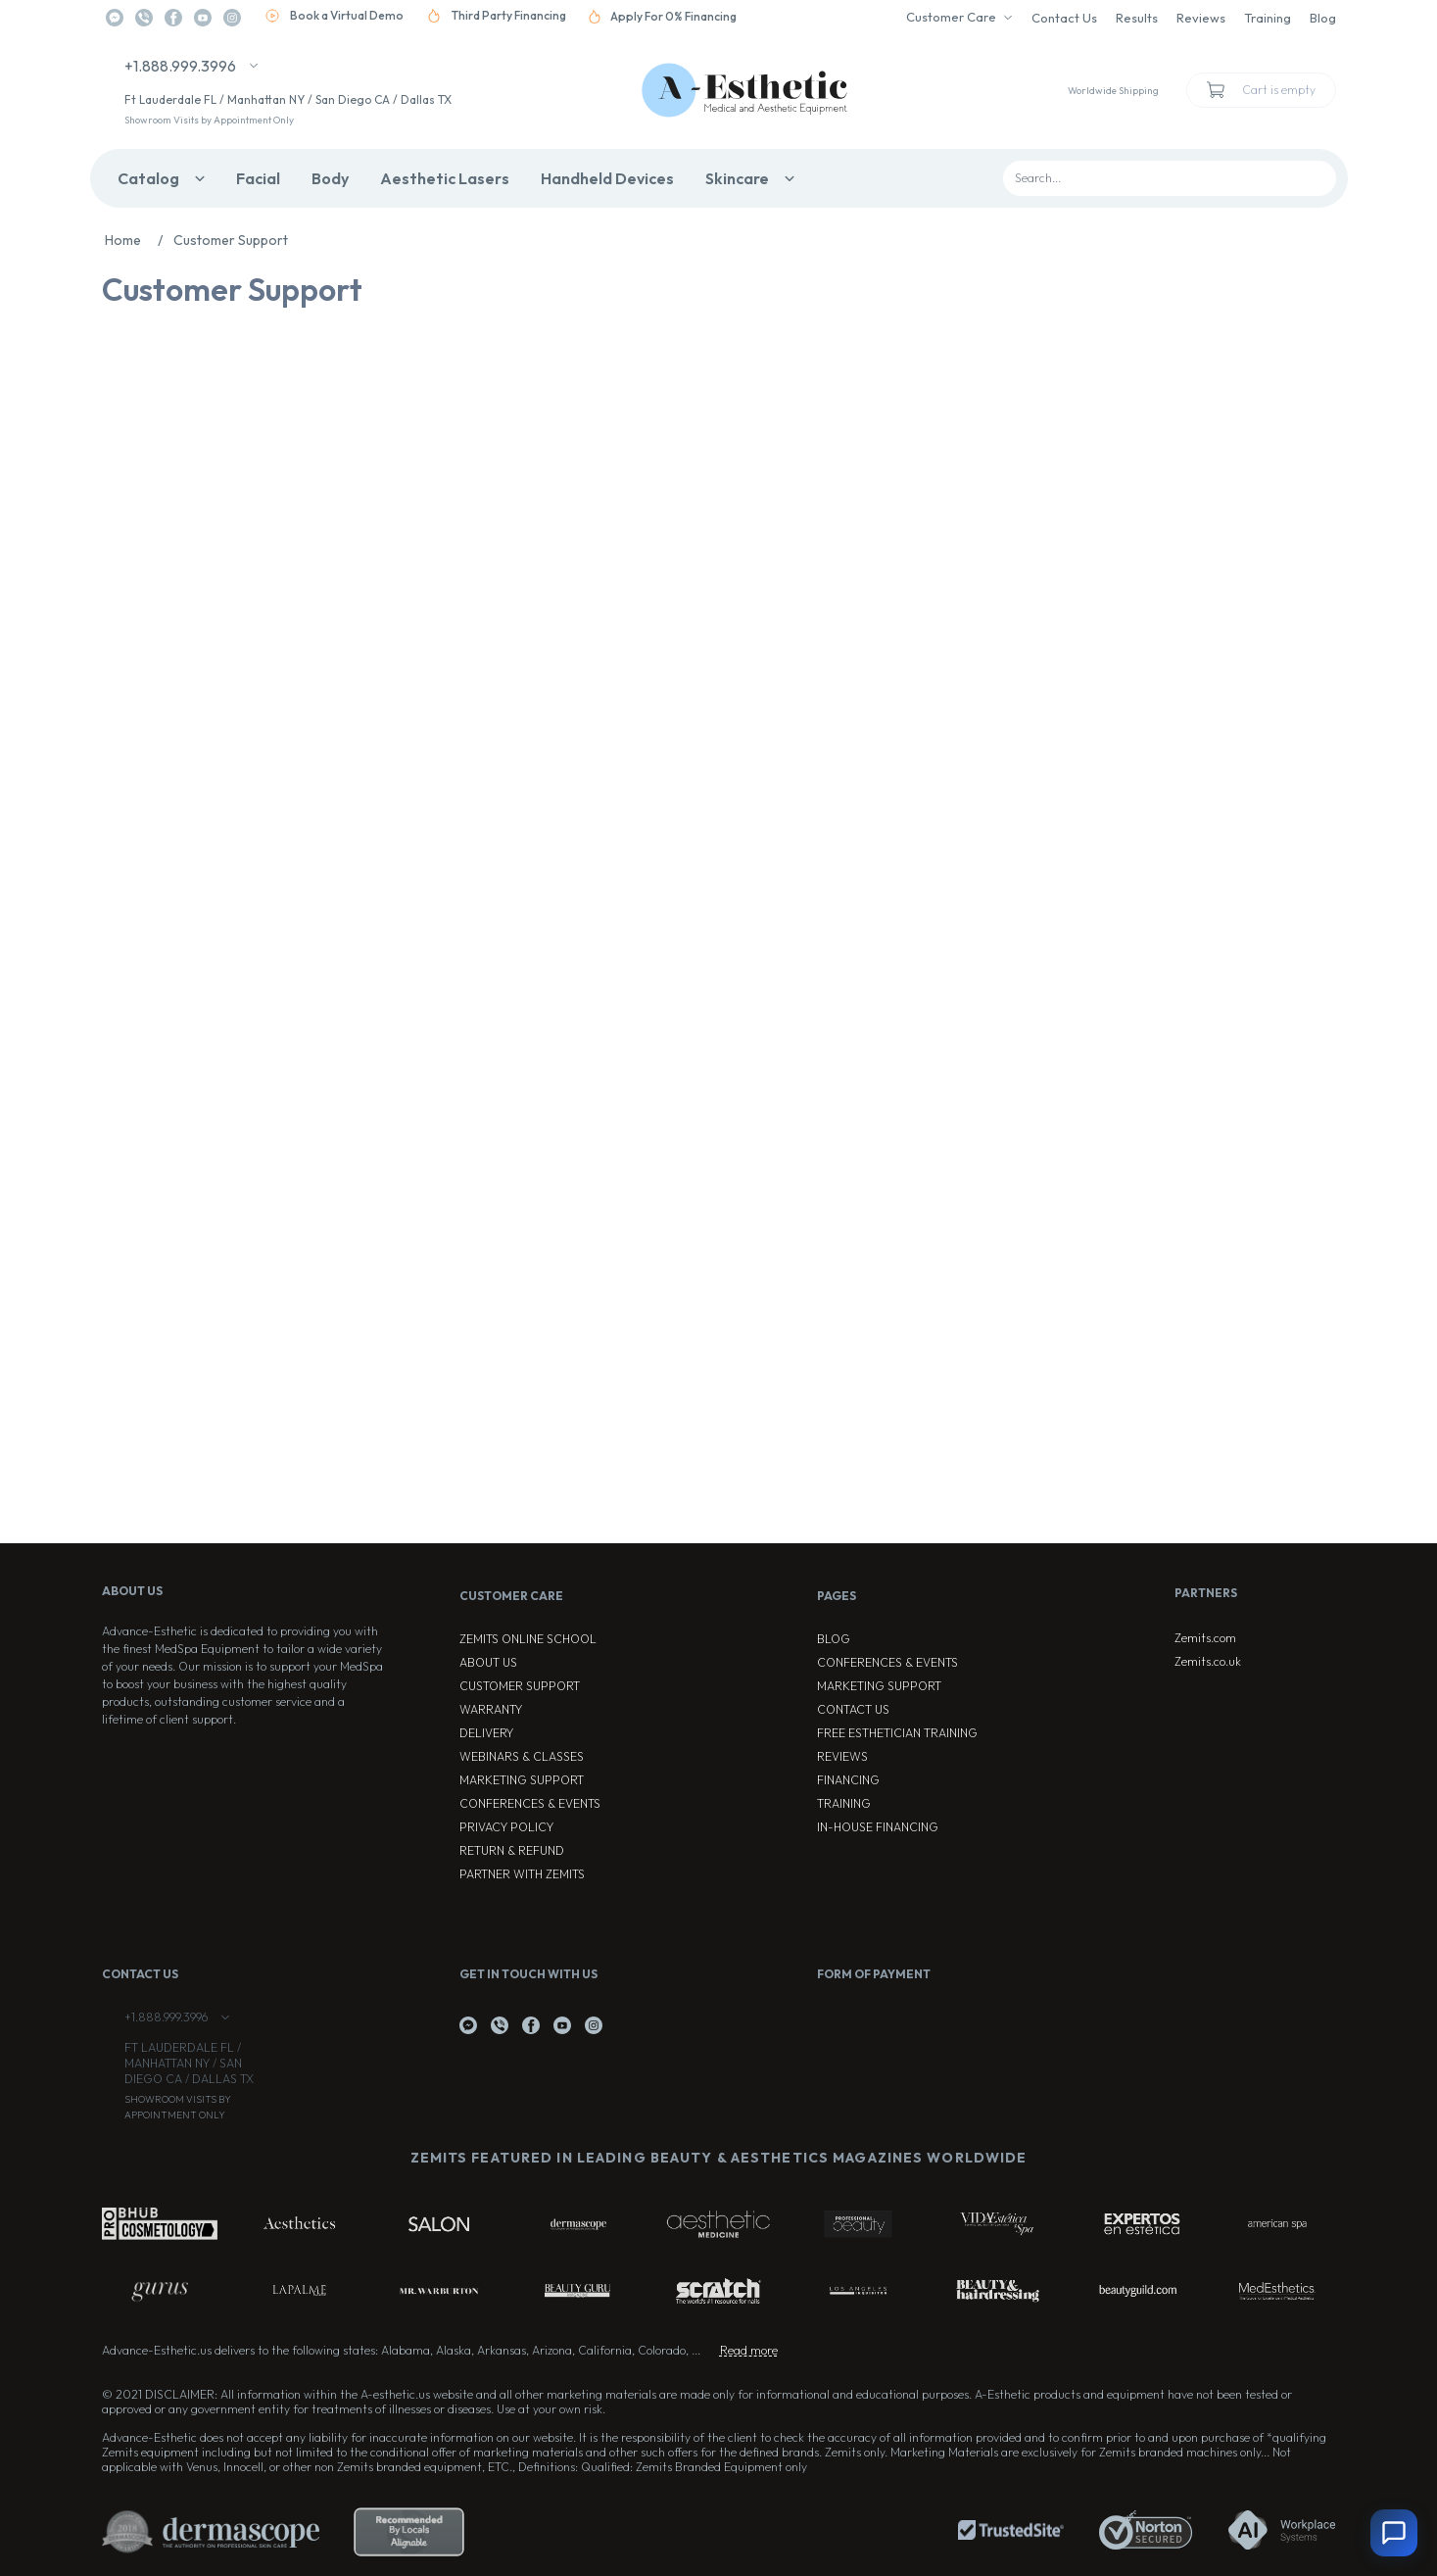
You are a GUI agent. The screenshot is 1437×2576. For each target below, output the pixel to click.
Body (330, 178)
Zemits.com (1205, 1637)
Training (1267, 17)
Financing (848, 1780)
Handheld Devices (607, 178)
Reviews (1200, 17)
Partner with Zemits (522, 1874)
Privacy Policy (506, 1827)
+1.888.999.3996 (180, 65)
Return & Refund (511, 1850)
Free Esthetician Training (897, 1732)
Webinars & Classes (521, 1756)
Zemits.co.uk (1207, 1661)
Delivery (486, 1732)
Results (1137, 17)
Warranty (490, 1709)
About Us (488, 1662)
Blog (1323, 17)
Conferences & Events (529, 1803)
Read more (749, 2350)
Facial (258, 178)
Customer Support (519, 1685)
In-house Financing (877, 1827)
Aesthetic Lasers (444, 178)
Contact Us (1064, 17)
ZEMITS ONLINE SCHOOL (528, 1638)
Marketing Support (521, 1780)
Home (139, 240)
